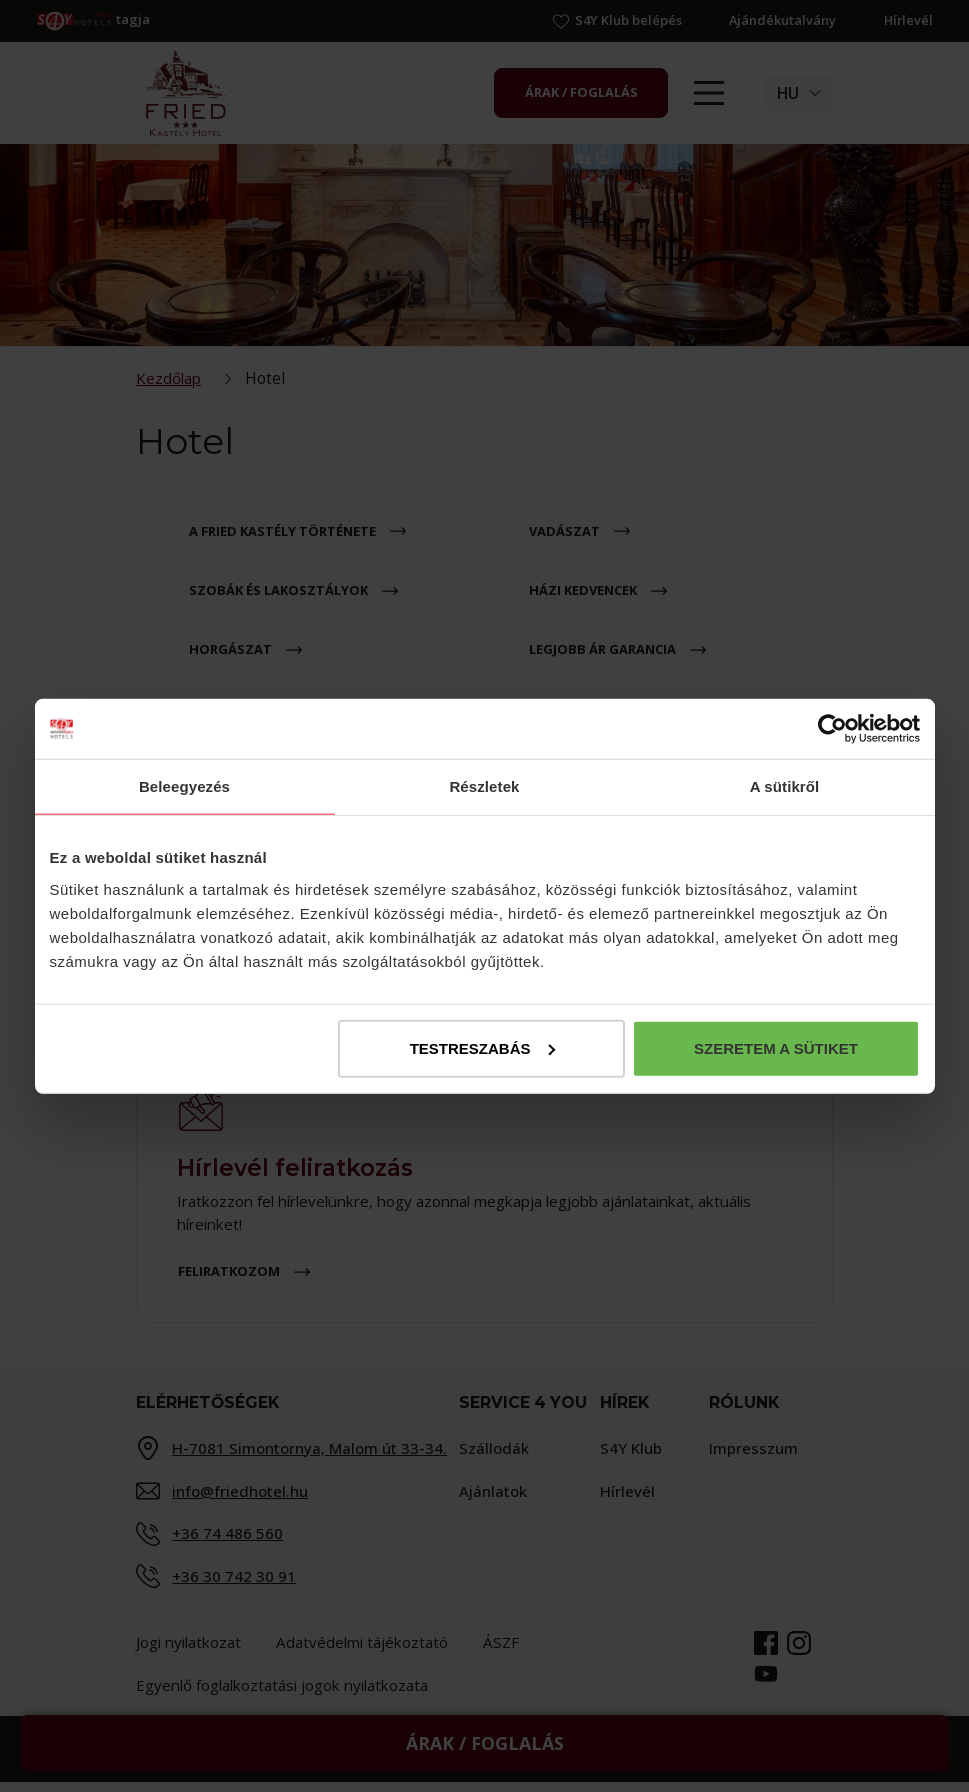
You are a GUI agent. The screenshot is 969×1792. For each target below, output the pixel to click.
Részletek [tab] (484, 786)
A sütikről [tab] (785, 786)
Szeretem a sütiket (776, 1047)
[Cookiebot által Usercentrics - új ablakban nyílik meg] (832, 729)
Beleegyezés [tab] (184, 786)
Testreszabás (482, 1047)
